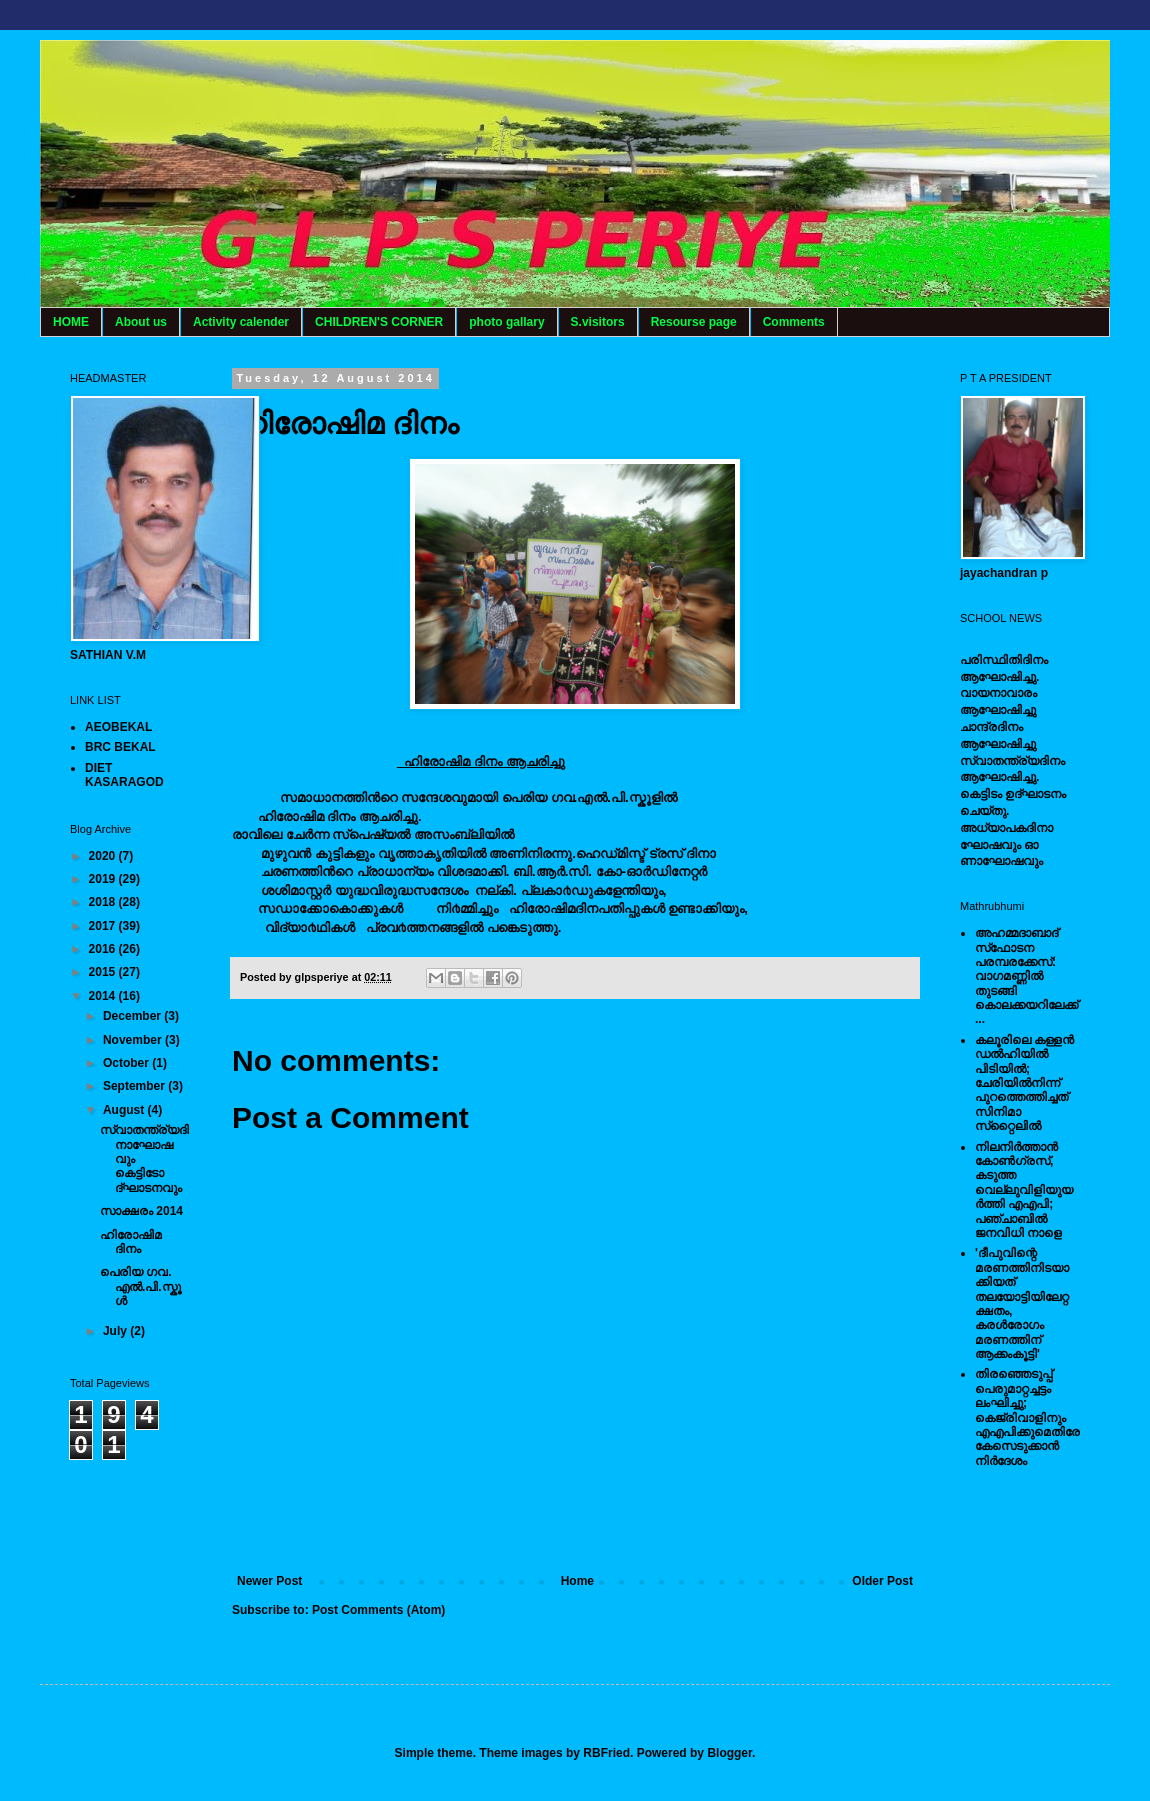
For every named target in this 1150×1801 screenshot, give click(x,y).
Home (577, 1581)
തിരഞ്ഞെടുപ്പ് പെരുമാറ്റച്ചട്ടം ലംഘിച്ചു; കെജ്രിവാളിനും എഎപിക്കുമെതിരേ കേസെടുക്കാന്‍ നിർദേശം (1027, 1417)
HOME (71, 322)
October (127, 1063)
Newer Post (269, 1581)
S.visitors (598, 322)
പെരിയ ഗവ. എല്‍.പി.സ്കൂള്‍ (140, 1286)
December (133, 1016)
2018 (104, 902)
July (116, 1331)
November (134, 1040)
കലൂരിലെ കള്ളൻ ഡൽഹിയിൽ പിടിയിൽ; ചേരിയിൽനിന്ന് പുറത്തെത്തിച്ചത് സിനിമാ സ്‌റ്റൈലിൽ (1024, 1083)
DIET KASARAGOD (124, 775)
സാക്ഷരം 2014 (141, 1211)
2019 (104, 879)
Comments (794, 322)
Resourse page (694, 322)
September (135, 1086)
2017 (104, 926)
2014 (104, 996)
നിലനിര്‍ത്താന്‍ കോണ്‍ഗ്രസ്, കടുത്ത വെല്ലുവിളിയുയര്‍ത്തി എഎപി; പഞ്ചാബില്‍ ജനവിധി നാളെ (1024, 1190)
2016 (104, 949)
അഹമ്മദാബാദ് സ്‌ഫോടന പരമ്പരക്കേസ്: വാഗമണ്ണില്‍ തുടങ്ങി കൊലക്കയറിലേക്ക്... (1026, 976)
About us (141, 322)
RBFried (606, 1753)
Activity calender (241, 322)
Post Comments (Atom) (378, 1610)
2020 (104, 856)
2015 (104, 972)
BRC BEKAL (120, 747)
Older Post (882, 1581)
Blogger (729, 1753)
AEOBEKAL (118, 727)
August (125, 1110)
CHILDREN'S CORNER (379, 322)
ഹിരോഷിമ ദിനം (131, 1242)
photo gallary (506, 322)
